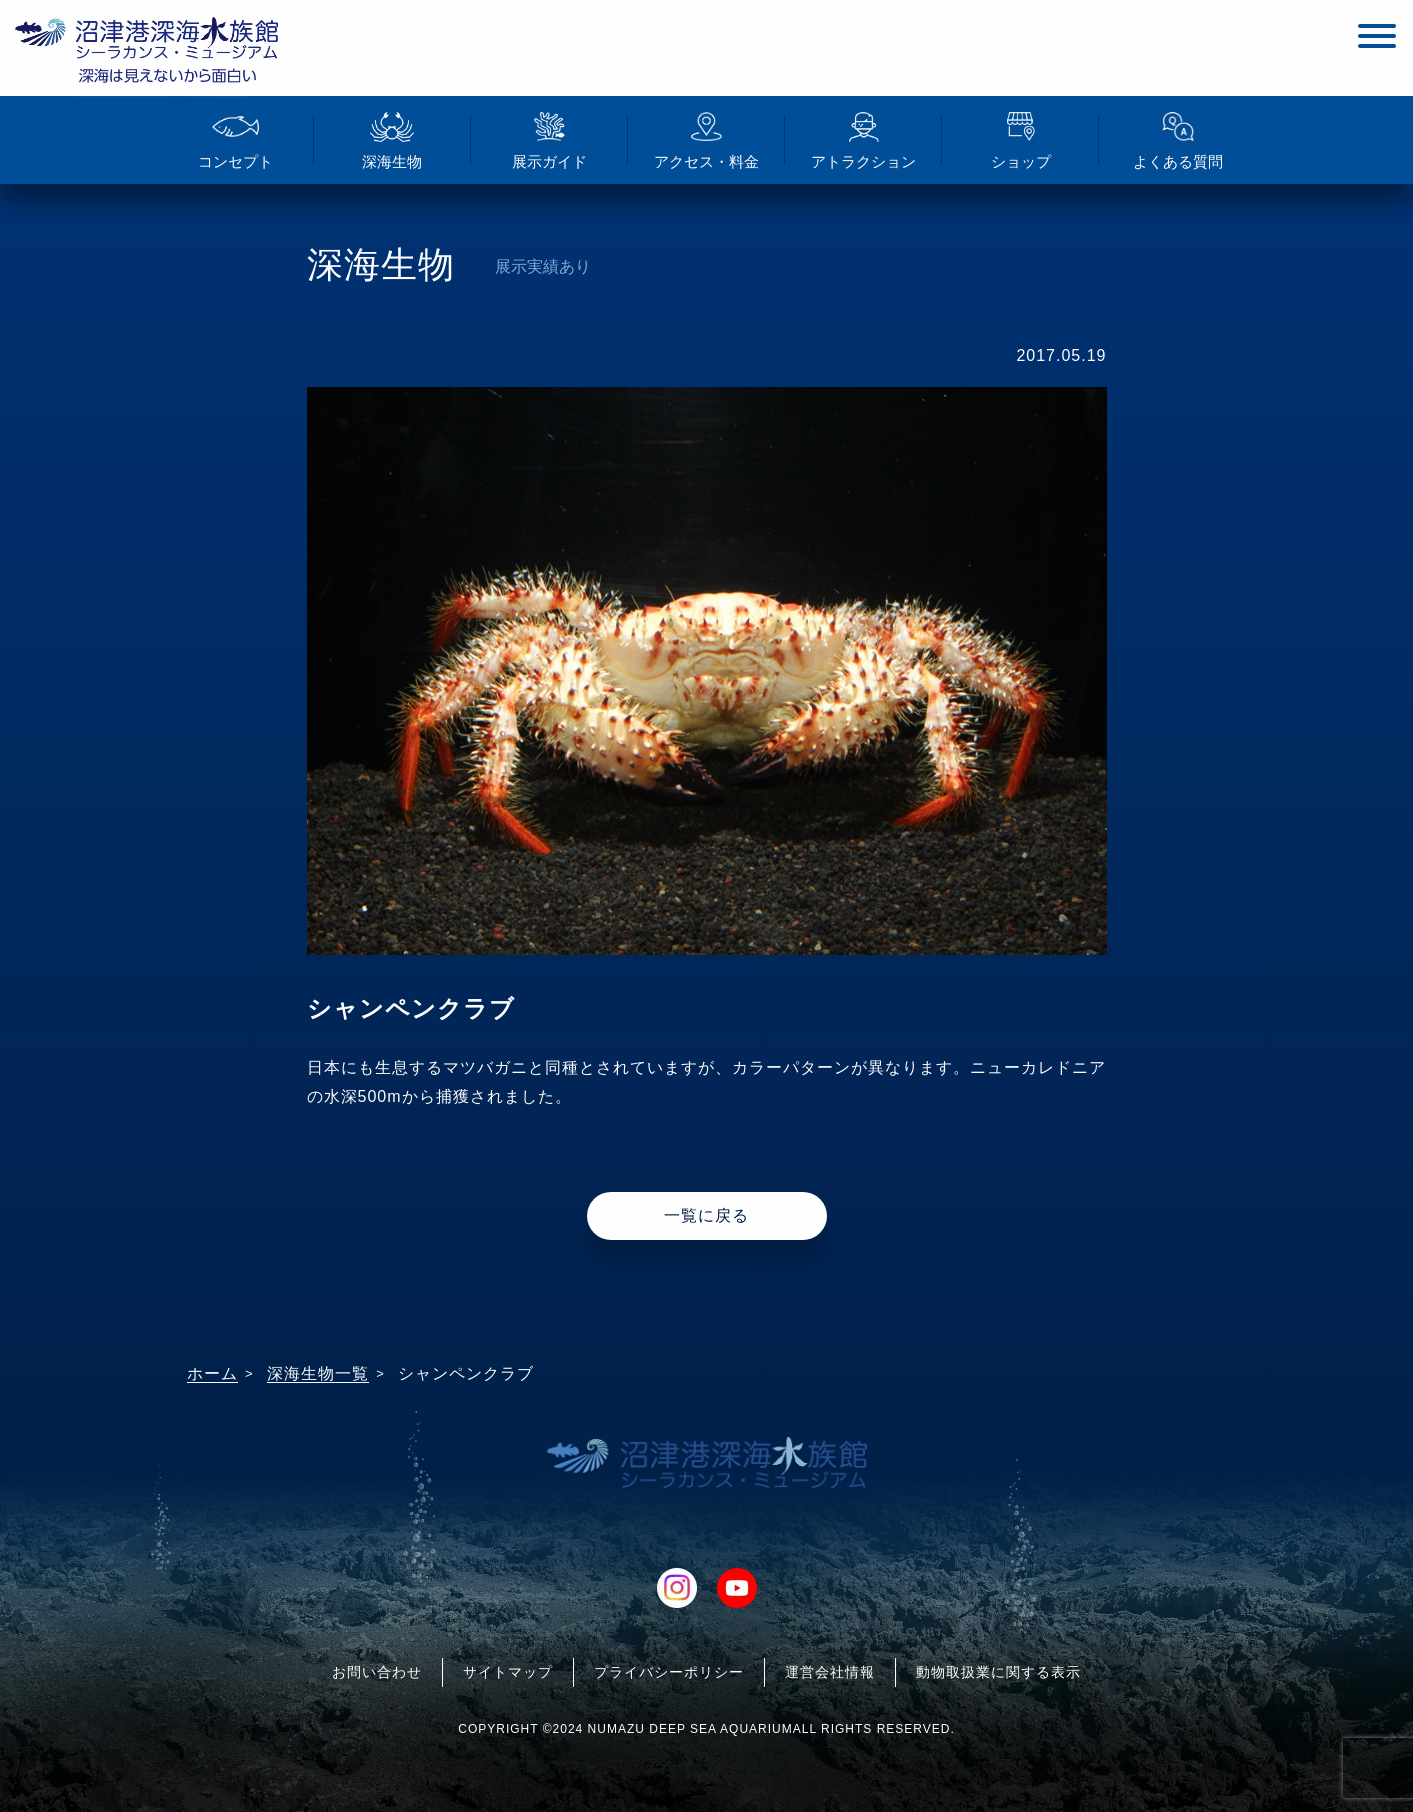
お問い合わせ (377, 1672)
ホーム (212, 1373)
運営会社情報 (830, 1672)
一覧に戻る (706, 1215)
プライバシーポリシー (669, 1672)
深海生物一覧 (318, 1373)
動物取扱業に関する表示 (998, 1672)
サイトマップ (508, 1672)
